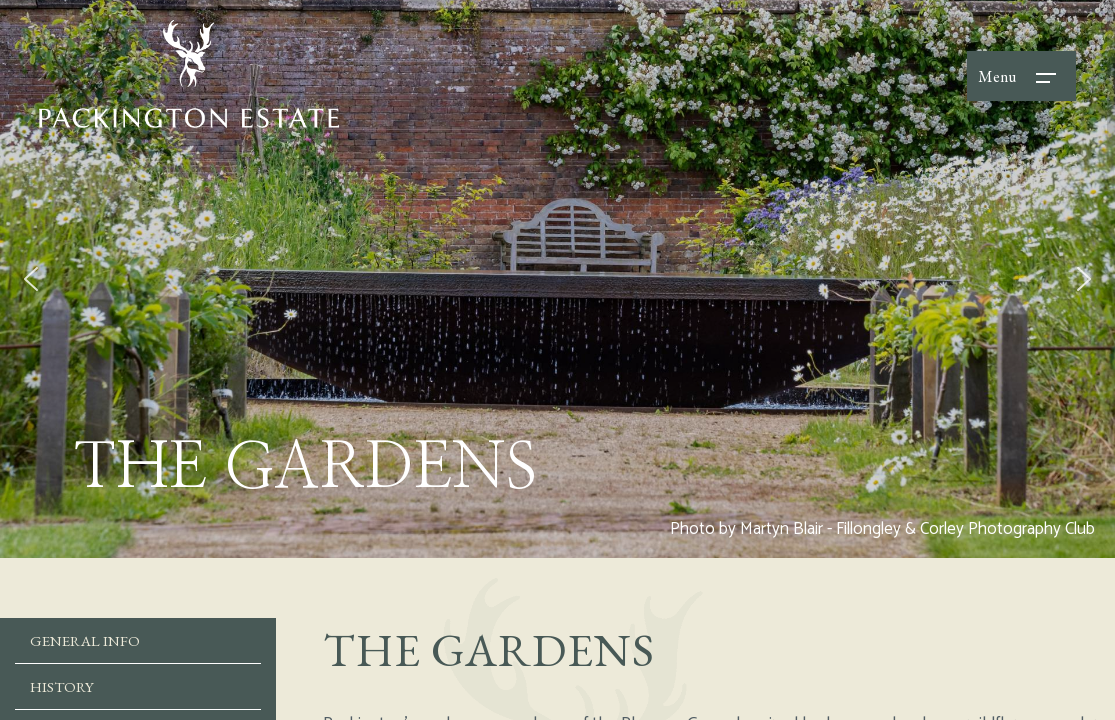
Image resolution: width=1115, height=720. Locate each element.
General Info (85, 640)
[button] (31, 279)
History (62, 686)
